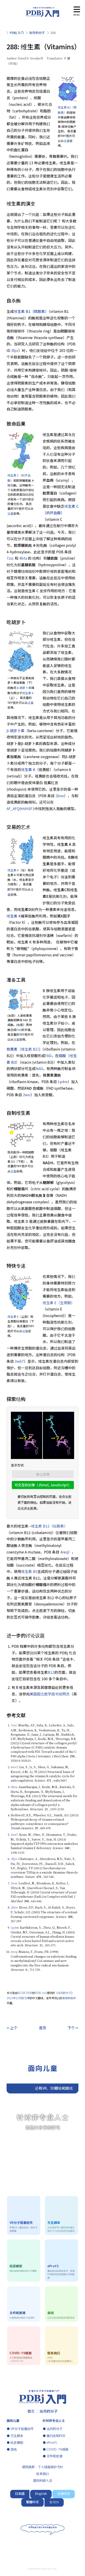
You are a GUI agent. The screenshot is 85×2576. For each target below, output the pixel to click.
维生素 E (13, 1316)
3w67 (19, 1361)
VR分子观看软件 (22, 2429)
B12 (51, 1672)
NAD (39, 1068)
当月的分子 (37, 32)
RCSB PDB (24, 1993)
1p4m (63, 1081)
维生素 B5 (29, 1571)
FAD (19, 1030)
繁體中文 (32, 2502)
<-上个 (12, 2027)
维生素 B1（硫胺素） (31, 311)
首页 (42, 2027)
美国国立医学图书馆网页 (50, 1694)
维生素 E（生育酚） (59, 1302)
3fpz (14, 350)
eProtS (51, 2442)
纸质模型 (16, 2442)
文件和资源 (54, 2456)
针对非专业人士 (54, 2420)
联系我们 (42, 2474)
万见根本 (16, 2436)
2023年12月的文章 (18, 1998)
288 (53, 32)
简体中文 (63, 2493)
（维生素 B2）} (23, 1049)
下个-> (73, 2027)
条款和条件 (69, 1998)
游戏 (13, 2449)
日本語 (19, 2493)
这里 (67, 141)
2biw (60, 795)
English (41, 2493)
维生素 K (13, 870)
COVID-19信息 (57, 2449)
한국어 (54, 2502)
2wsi (27, 1094)
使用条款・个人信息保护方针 (42, 2467)
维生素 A (28, 693)
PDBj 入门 (17, 32)
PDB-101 (41, 1993)
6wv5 (14, 1767)
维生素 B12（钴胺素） (49, 1526)
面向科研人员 (42, 2480)
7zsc (10, 558)
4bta (23, 558)
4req (64, 1552)
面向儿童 (13, 2420)
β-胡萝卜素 (24, 688)
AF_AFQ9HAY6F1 (20, 808)
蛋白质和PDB (55, 2436)
